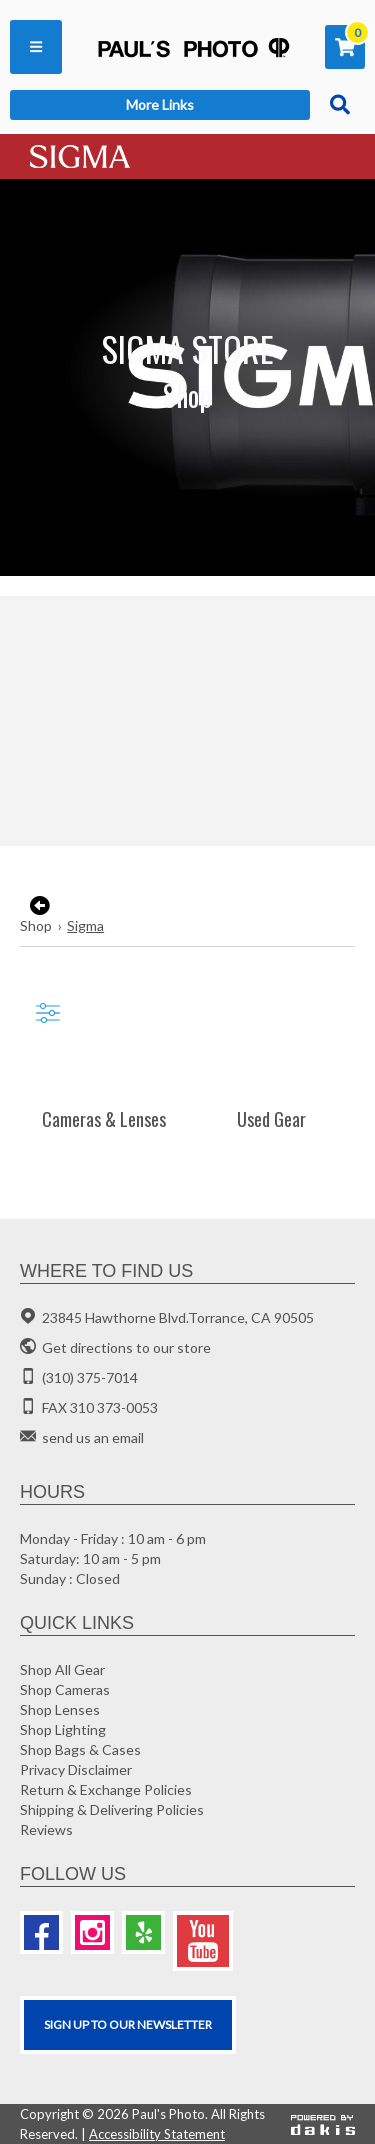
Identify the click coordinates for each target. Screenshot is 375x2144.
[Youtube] (203, 1941)
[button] (36, 47)
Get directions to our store (126, 1347)
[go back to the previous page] (37, 906)
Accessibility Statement (157, 2134)
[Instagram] (92, 1932)
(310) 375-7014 (90, 1377)
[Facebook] (41, 1932)
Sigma (85, 925)
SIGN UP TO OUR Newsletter (128, 2024)
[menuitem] (36, 47)
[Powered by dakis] (323, 2124)
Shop (36, 925)
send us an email (93, 1437)
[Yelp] (143, 1932)
